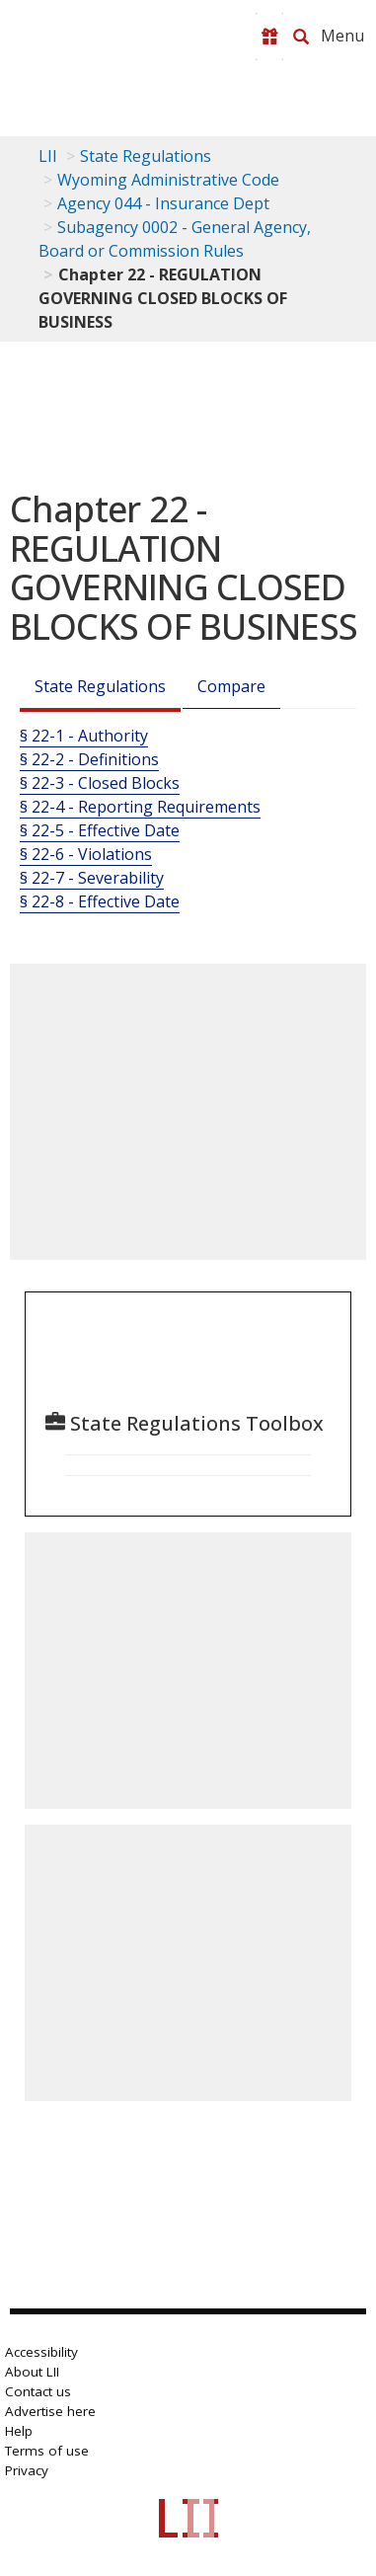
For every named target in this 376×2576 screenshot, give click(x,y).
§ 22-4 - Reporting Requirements (140, 807)
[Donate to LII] (269, 36)
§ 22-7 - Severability (92, 878)
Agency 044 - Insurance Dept (163, 203)
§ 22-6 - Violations (86, 854)
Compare (231, 686)
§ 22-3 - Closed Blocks (100, 783)
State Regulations (145, 156)
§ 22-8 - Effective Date (100, 901)
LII (47, 156)
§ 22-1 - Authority (84, 735)
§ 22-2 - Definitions (89, 759)
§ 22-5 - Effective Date (100, 830)
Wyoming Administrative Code (168, 180)
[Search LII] (301, 36)
